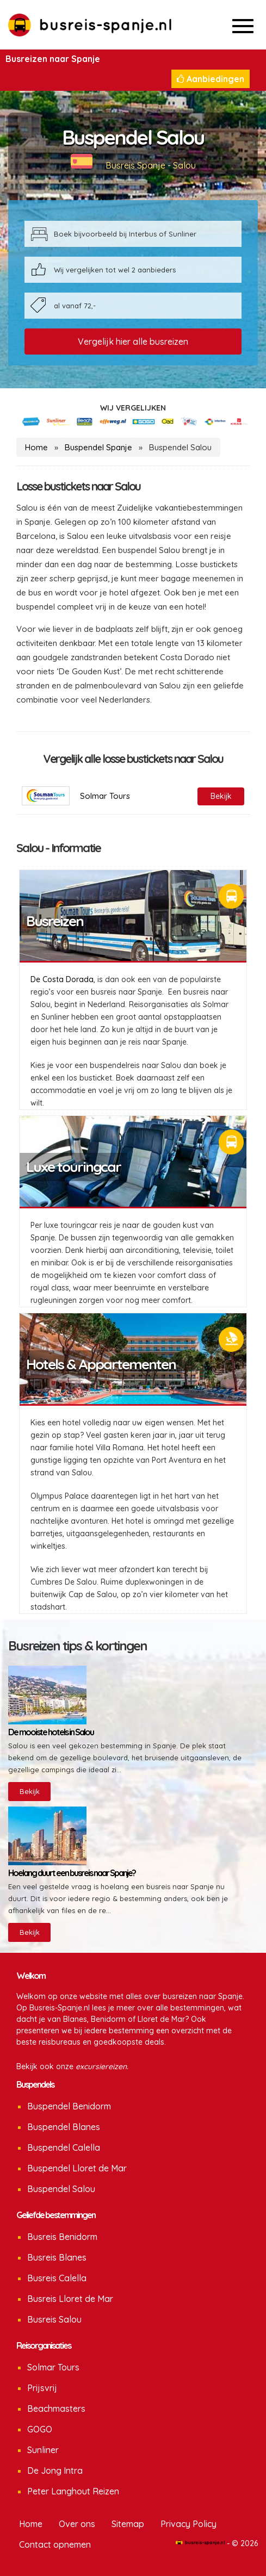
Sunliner (43, 2449)
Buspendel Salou (61, 2188)
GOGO (39, 2429)
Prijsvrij (42, 2387)
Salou (184, 165)
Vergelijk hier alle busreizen (133, 341)
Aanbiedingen (210, 78)
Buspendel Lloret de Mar (77, 2168)
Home (36, 447)
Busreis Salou (54, 2319)
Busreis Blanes (56, 2257)
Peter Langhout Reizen (73, 2491)
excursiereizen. (102, 2066)
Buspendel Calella (63, 2147)
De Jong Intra (55, 2470)
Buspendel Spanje (98, 447)
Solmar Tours (53, 2367)
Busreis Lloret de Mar (70, 2298)
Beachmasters (56, 2408)
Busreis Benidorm (62, 2236)
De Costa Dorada (62, 979)
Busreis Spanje (135, 165)
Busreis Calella (56, 2278)
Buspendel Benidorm (69, 2106)
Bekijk (30, 1791)
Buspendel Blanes (63, 2126)
